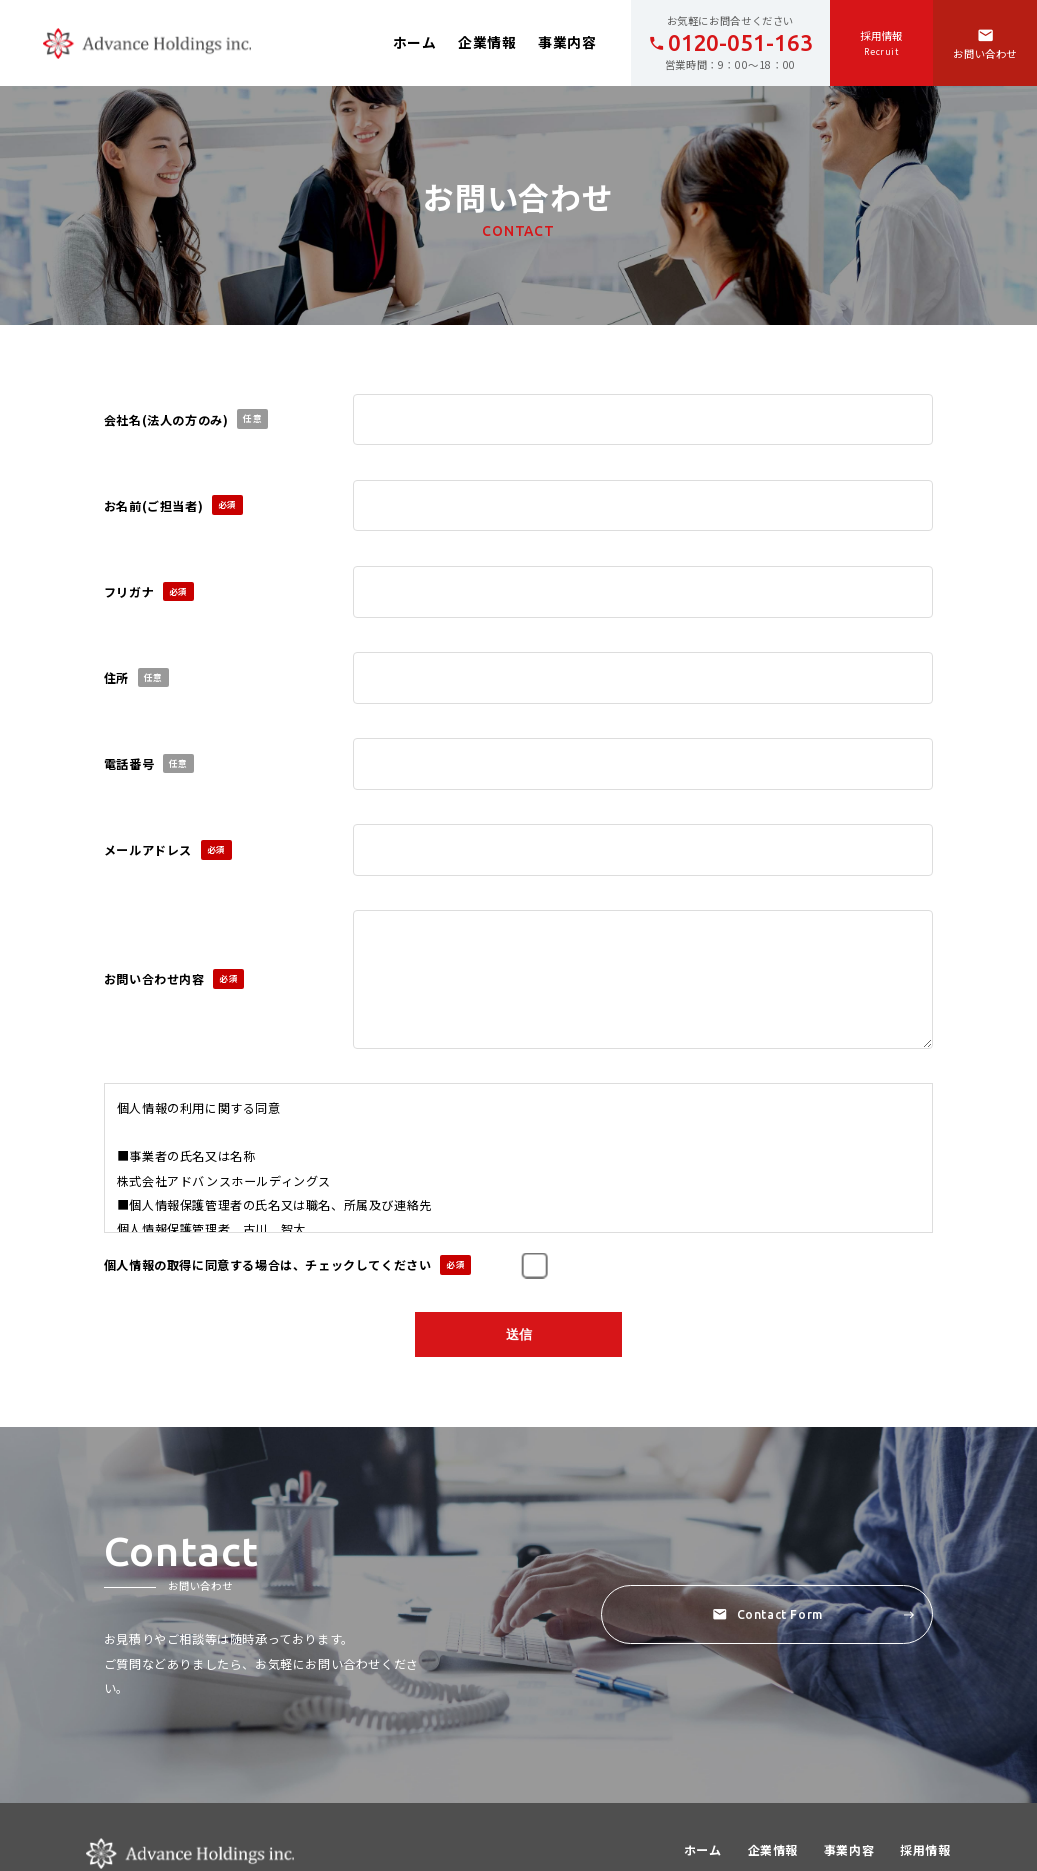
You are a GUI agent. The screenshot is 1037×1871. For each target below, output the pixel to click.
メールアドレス (168, 850)
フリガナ (149, 592)
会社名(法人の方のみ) (186, 419)
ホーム (415, 42)
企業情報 (487, 42)
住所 (136, 678)
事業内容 (567, 42)
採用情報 (925, 1852)
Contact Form (813, 1617)
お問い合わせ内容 (174, 979)
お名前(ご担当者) (173, 505)
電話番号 (149, 764)
